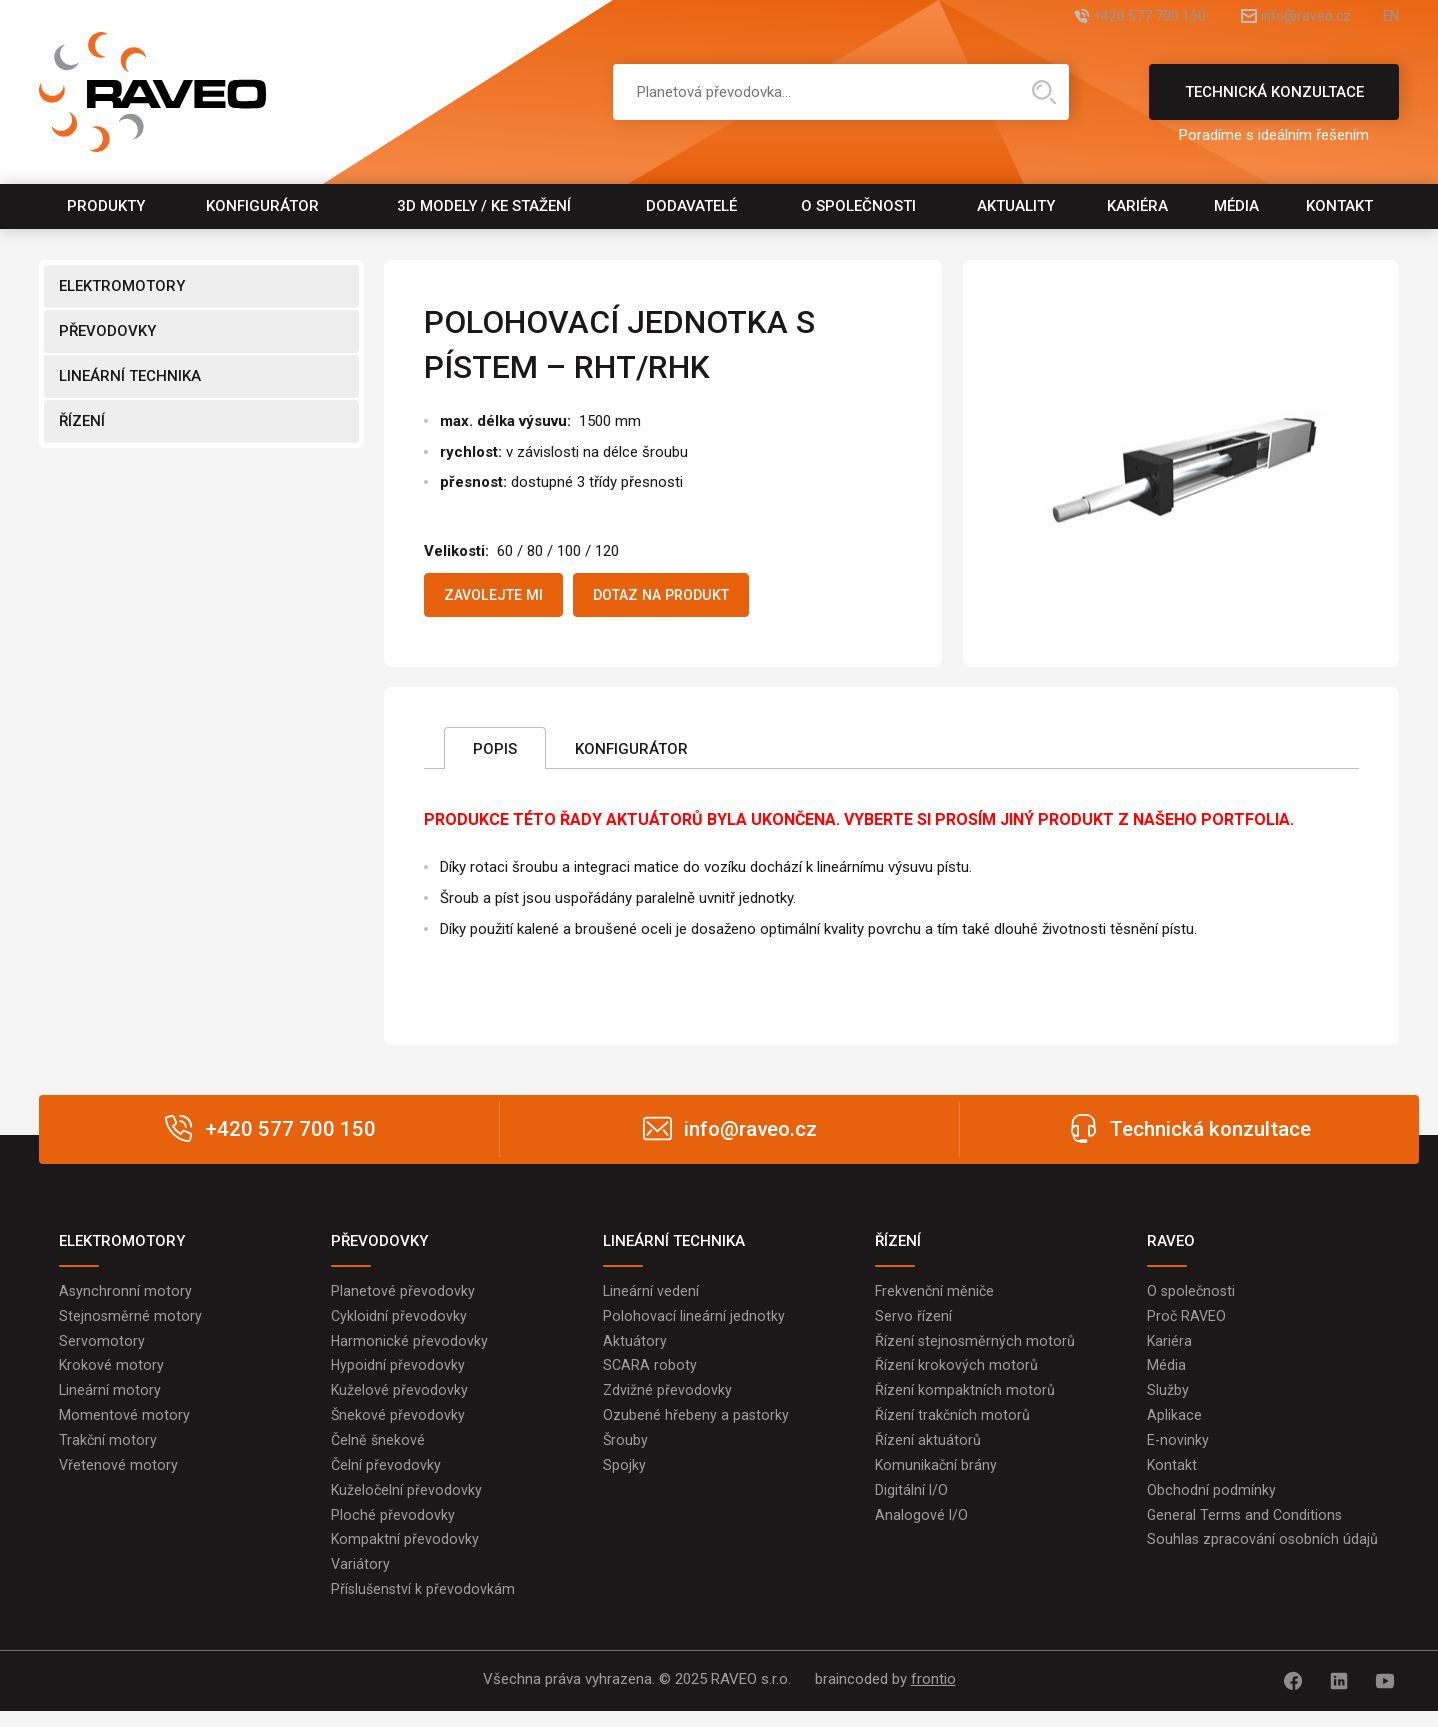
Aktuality (1016, 206)
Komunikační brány (937, 1478)
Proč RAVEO (1187, 1322)
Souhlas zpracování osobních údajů (1263, 1556)
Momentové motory (124, 1426)
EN (1390, 17)
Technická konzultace (1274, 101)
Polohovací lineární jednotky (694, 1322)
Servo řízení (913, 1322)
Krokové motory (112, 1374)
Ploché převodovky (393, 1530)
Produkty (106, 206)
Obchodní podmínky (1211, 1504)
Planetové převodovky (403, 1296)
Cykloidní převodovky (399, 1322)
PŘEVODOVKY (107, 331)
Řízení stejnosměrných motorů (976, 1348)
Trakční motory (108, 1452)
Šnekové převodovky (398, 1426)
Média (1236, 206)
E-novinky (1178, 1452)
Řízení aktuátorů (928, 1452)
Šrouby (626, 1452)
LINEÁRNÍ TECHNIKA (130, 376)
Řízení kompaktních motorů (965, 1400)
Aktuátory (635, 1348)
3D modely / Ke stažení (484, 206)
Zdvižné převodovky (668, 1400)
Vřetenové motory (119, 1478)
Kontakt (1339, 206)
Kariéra (1137, 206)
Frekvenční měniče (936, 1296)
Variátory (361, 1582)
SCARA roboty (650, 1374)
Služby (1168, 1400)
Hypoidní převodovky (398, 1374)
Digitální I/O (912, 1504)
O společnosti (858, 206)
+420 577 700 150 (1102, 17)
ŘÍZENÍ (82, 421)
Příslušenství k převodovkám (424, 1608)
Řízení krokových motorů (956, 1374)
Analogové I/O (922, 1530)
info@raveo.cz (1283, 17)
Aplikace (1174, 1426)
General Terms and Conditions (1246, 1530)
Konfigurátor (262, 206)
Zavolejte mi (501, 597)
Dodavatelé (691, 206)
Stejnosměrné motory (131, 1322)
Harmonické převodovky (410, 1348)
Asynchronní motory (126, 1296)
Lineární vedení (651, 1296)
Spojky (624, 1478)
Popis (495, 753)
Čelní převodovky (386, 1478)
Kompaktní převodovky (405, 1556)
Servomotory (102, 1348)
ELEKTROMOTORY (122, 286)
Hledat (1044, 92)
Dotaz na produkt (688, 597)
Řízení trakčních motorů (953, 1426)
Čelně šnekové (379, 1452)
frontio (933, 1698)
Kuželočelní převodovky (407, 1504)
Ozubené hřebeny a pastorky (696, 1426)
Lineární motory (110, 1400)
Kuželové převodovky (400, 1400)
